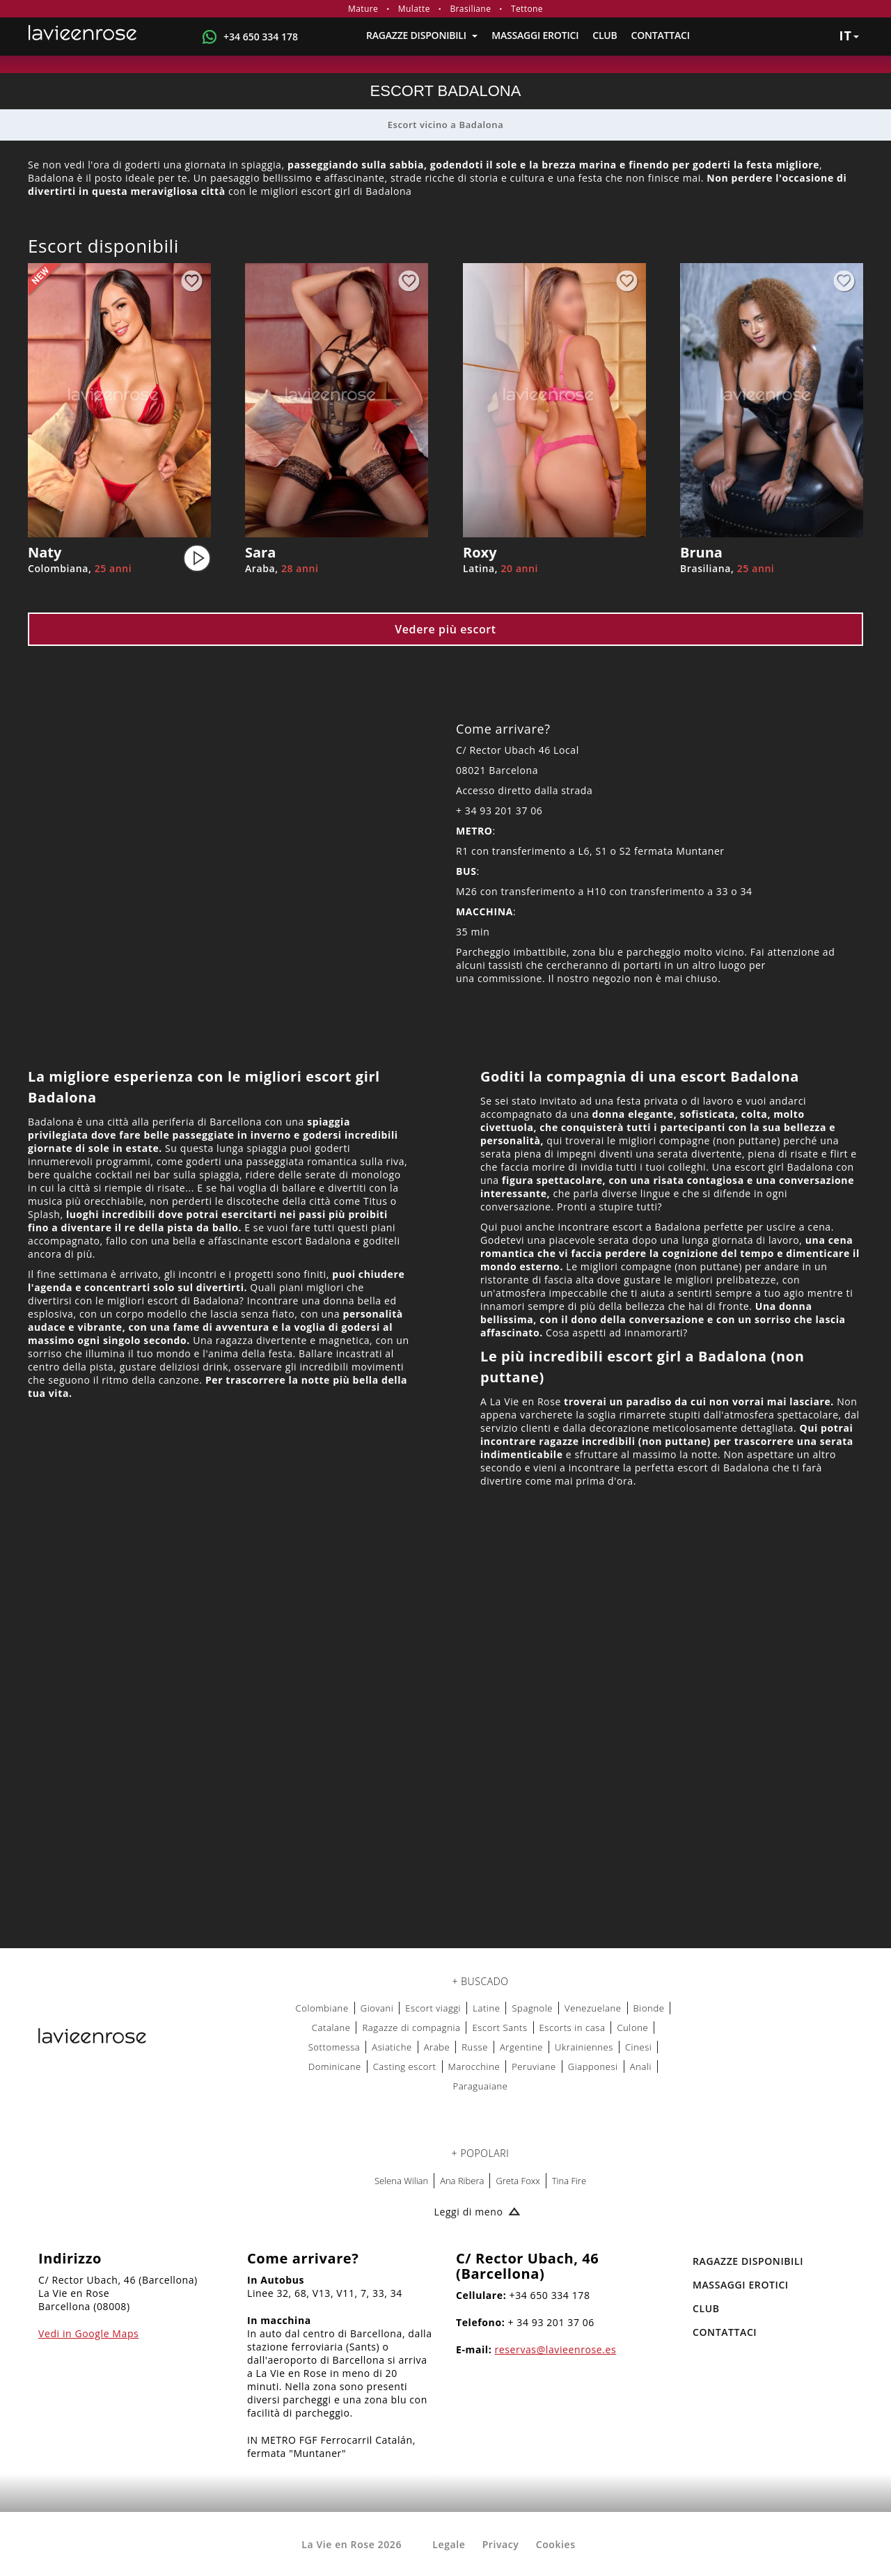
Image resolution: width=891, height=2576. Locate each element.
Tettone (527, 9)
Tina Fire (569, 2180)
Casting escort (404, 2066)
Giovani (377, 2008)
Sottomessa (334, 2047)
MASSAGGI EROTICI (534, 35)
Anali (641, 2066)
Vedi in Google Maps (88, 2333)
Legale (448, 2544)
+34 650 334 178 (260, 36)
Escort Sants (499, 2027)
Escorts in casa (572, 2027)
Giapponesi (593, 2066)
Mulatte (414, 9)
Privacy (500, 2544)
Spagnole (532, 2008)
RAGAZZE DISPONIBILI (422, 35)
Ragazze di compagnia (411, 2027)
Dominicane (334, 2066)
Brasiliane (470, 9)
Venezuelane (593, 2008)
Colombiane (322, 2008)
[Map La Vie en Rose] (445, 1763)
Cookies (556, 2544)
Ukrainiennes (584, 2047)
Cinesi (638, 2047)
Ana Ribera (462, 2180)
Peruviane (534, 2066)
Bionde (649, 2008)
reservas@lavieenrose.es (556, 2349)
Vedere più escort (445, 629)
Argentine (521, 2047)
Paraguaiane (480, 2086)
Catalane (331, 2027)
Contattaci (660, 35)
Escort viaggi (433, 2008)
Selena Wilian (401, 2180)
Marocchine (474, 2066)
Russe (475, 2047)
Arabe (437, 2047)
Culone (632, 2027)
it (849, 35)
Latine (486, 2008)
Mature (363, 9)
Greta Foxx (517, 2180)
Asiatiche (391, 2047)
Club (604, 35)
